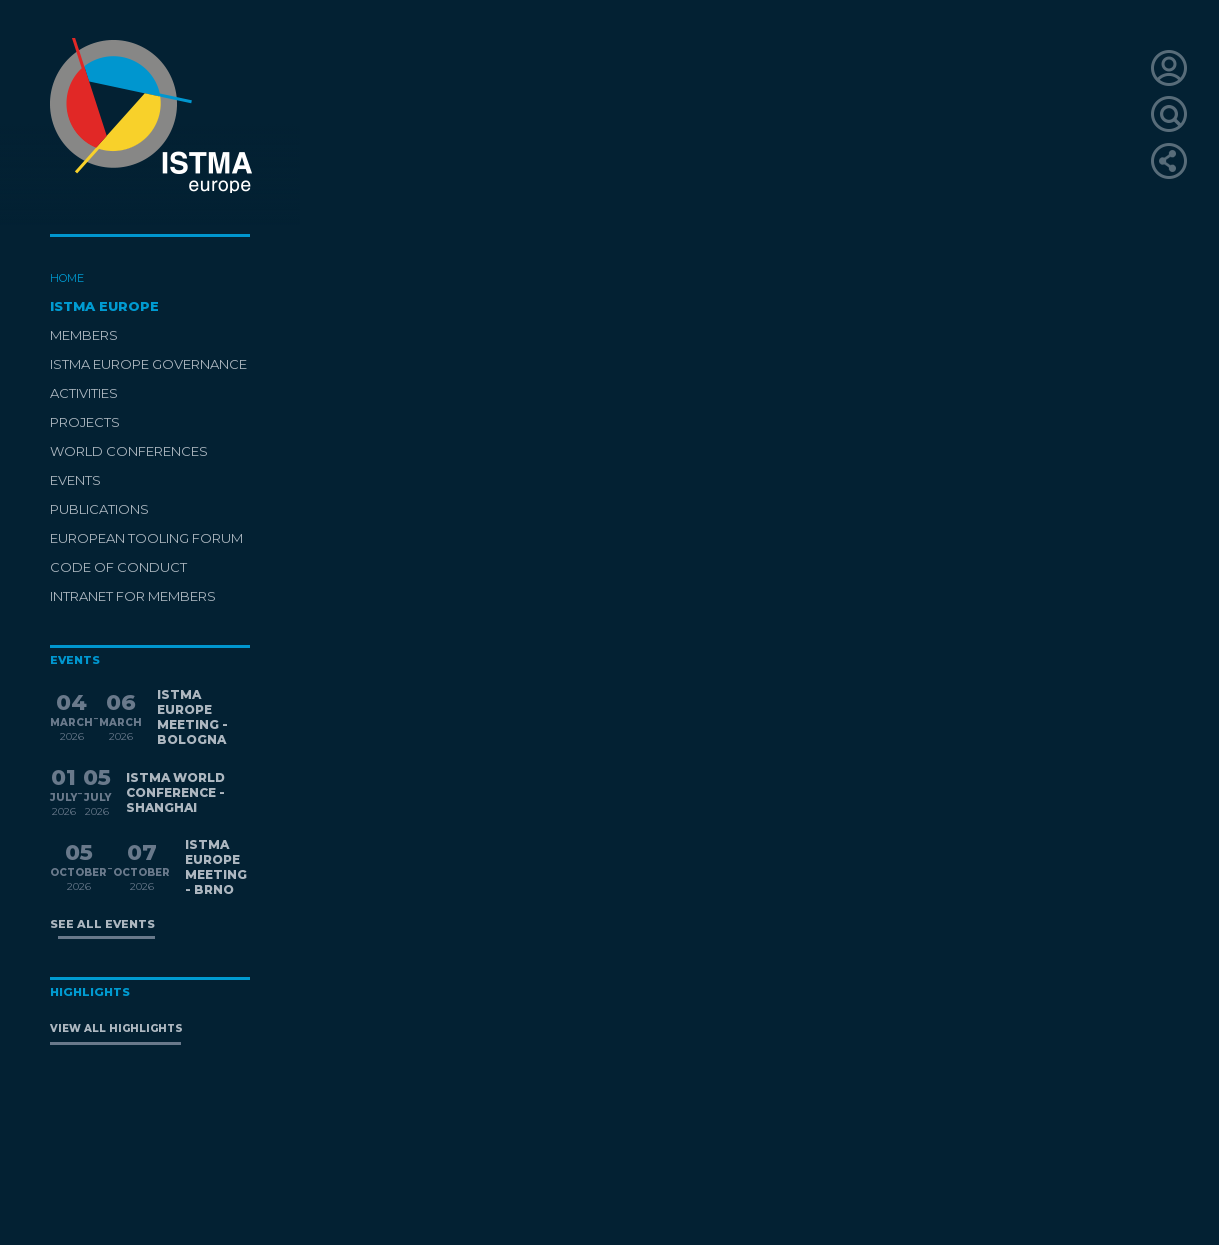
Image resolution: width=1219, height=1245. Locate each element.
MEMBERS (84, 335)
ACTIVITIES (84, 393)
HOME (67, 278)
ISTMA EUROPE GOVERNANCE (148, 364)
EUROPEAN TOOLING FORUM (146, 538)
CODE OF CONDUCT (118, 567)
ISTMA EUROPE (104, 306)
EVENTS (75, 480)
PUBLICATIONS (99, 509)
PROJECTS (85, 422)
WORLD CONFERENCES (129, 451)
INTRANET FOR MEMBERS (133, 596)
